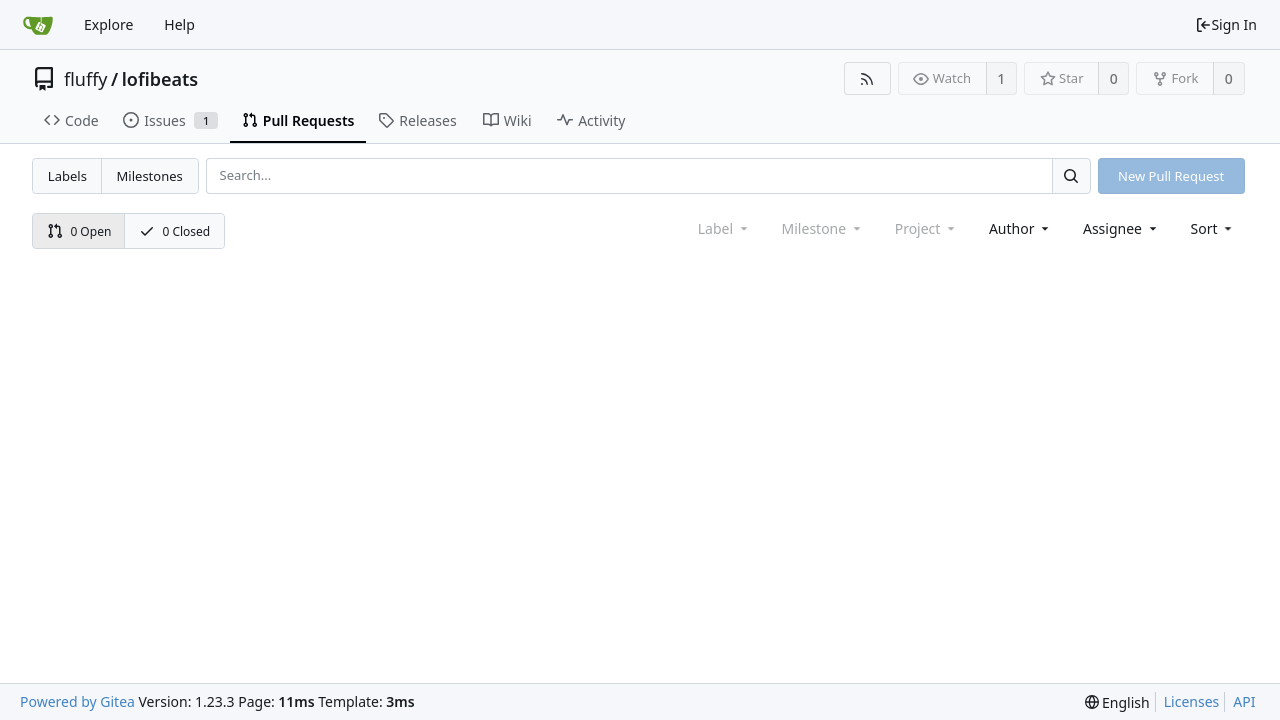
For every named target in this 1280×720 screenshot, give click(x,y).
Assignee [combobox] (1121, 228)
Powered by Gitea (77, 701)
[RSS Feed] (867, 78)
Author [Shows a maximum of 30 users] (1020, 228)
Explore (108, 24)
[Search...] (1071, 175)
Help (179, 24)
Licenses (1192, 701)
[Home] (38, 25)
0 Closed (175, 231)
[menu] (1213, 228)
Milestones (150, 176)
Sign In (1226, 24)
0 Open (79, 231)
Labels (67, 176)
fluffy (86, 79)
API (1244, 701)
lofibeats (160, 79)
